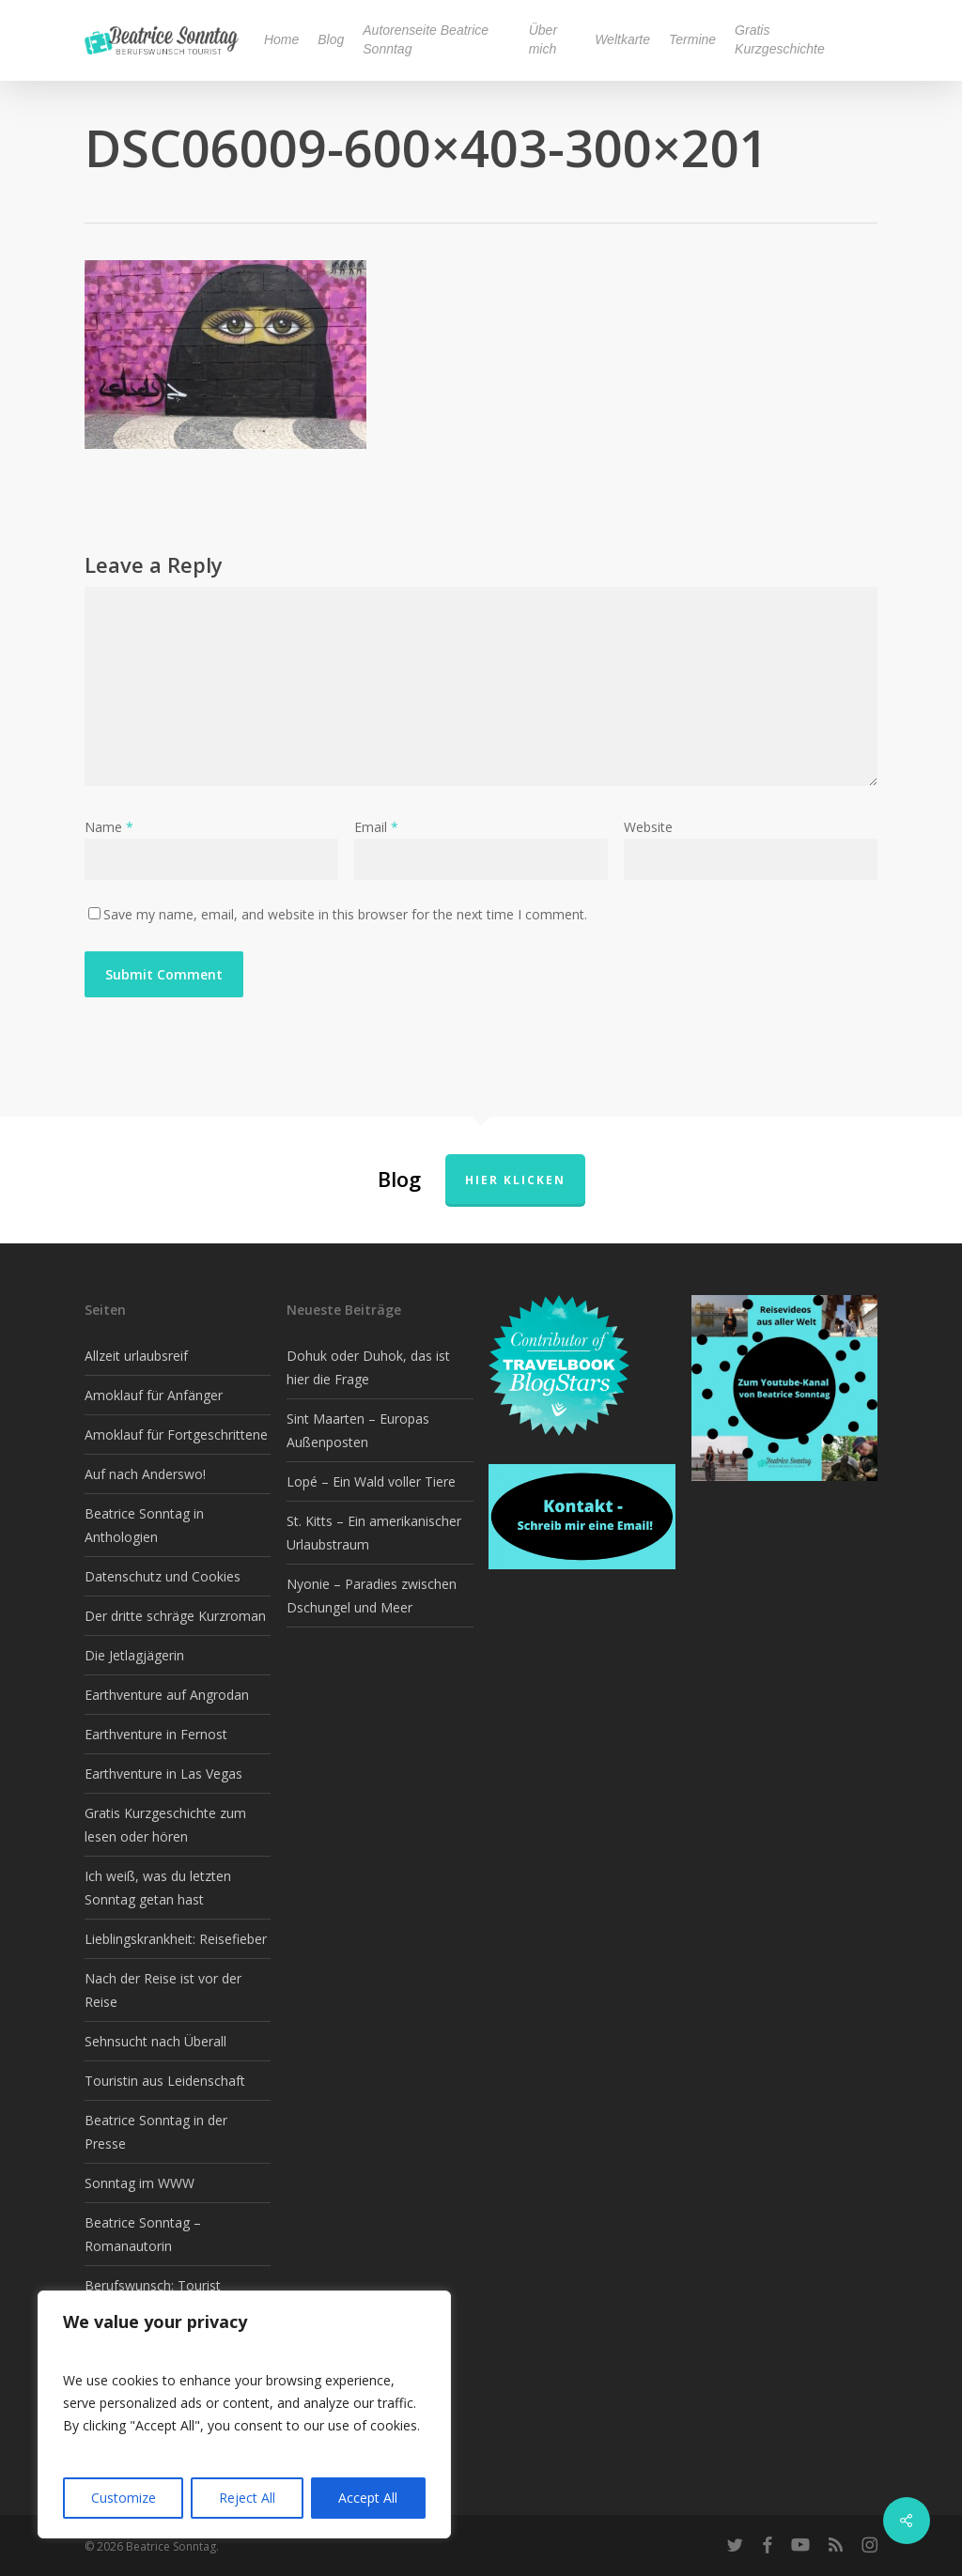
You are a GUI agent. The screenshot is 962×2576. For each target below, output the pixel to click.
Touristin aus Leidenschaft (165, 2081)
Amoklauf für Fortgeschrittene (176, 1434)
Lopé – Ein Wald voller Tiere (371, 1481)
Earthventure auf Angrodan (167, 1695)
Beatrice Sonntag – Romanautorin (143, 2234)
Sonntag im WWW (139, 2183)
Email (376, 827)
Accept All (367, 2498)
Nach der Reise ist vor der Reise (163, 1990)
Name (109, 827)
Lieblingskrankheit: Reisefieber (176, 1939)
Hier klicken (515, 1180)
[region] (244, 2414)
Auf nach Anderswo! (145, 1474)
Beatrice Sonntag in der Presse (156, 2131)
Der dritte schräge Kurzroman (175, 1616)
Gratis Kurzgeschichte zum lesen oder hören (165, 1824)
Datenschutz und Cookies (162, 1576)
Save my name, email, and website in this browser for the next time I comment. (345, 914)
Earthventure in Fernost (156, 1734)
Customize (123, 2498)
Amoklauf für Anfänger (154, 1395)
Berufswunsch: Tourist (153, 2285)
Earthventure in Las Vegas (163, 1773)
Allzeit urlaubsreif (136, 1356)
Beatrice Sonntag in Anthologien (144, 1525)
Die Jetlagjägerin (134, 1655)
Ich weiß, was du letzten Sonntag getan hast (158, 1887)
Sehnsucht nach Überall (155, 2041)
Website (648, 827)
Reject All (247, 2498)
